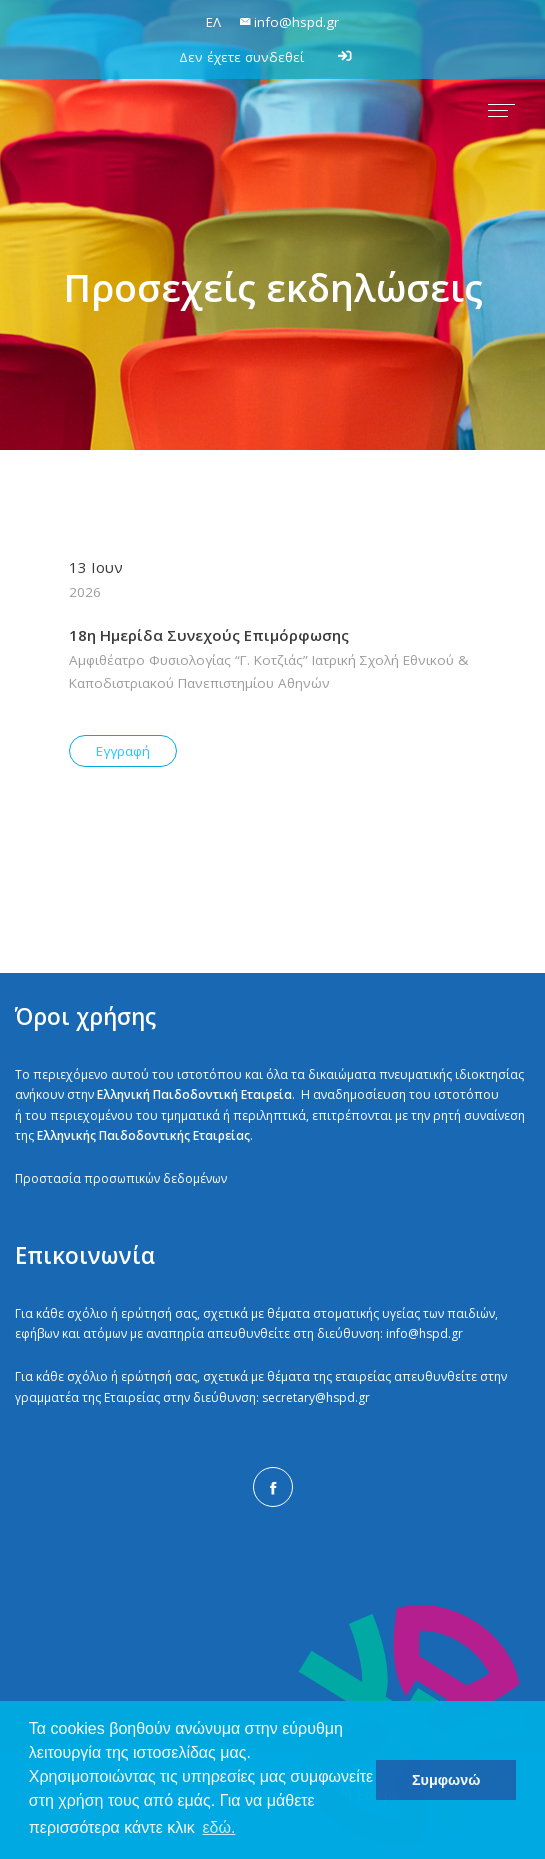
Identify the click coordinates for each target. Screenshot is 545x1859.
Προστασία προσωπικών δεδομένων (121, 1178)
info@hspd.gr (424, 1333)
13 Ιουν (273, 580)
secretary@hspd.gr (316, 1397)
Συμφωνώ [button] (446, 1780)
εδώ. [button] (218, 1827)
